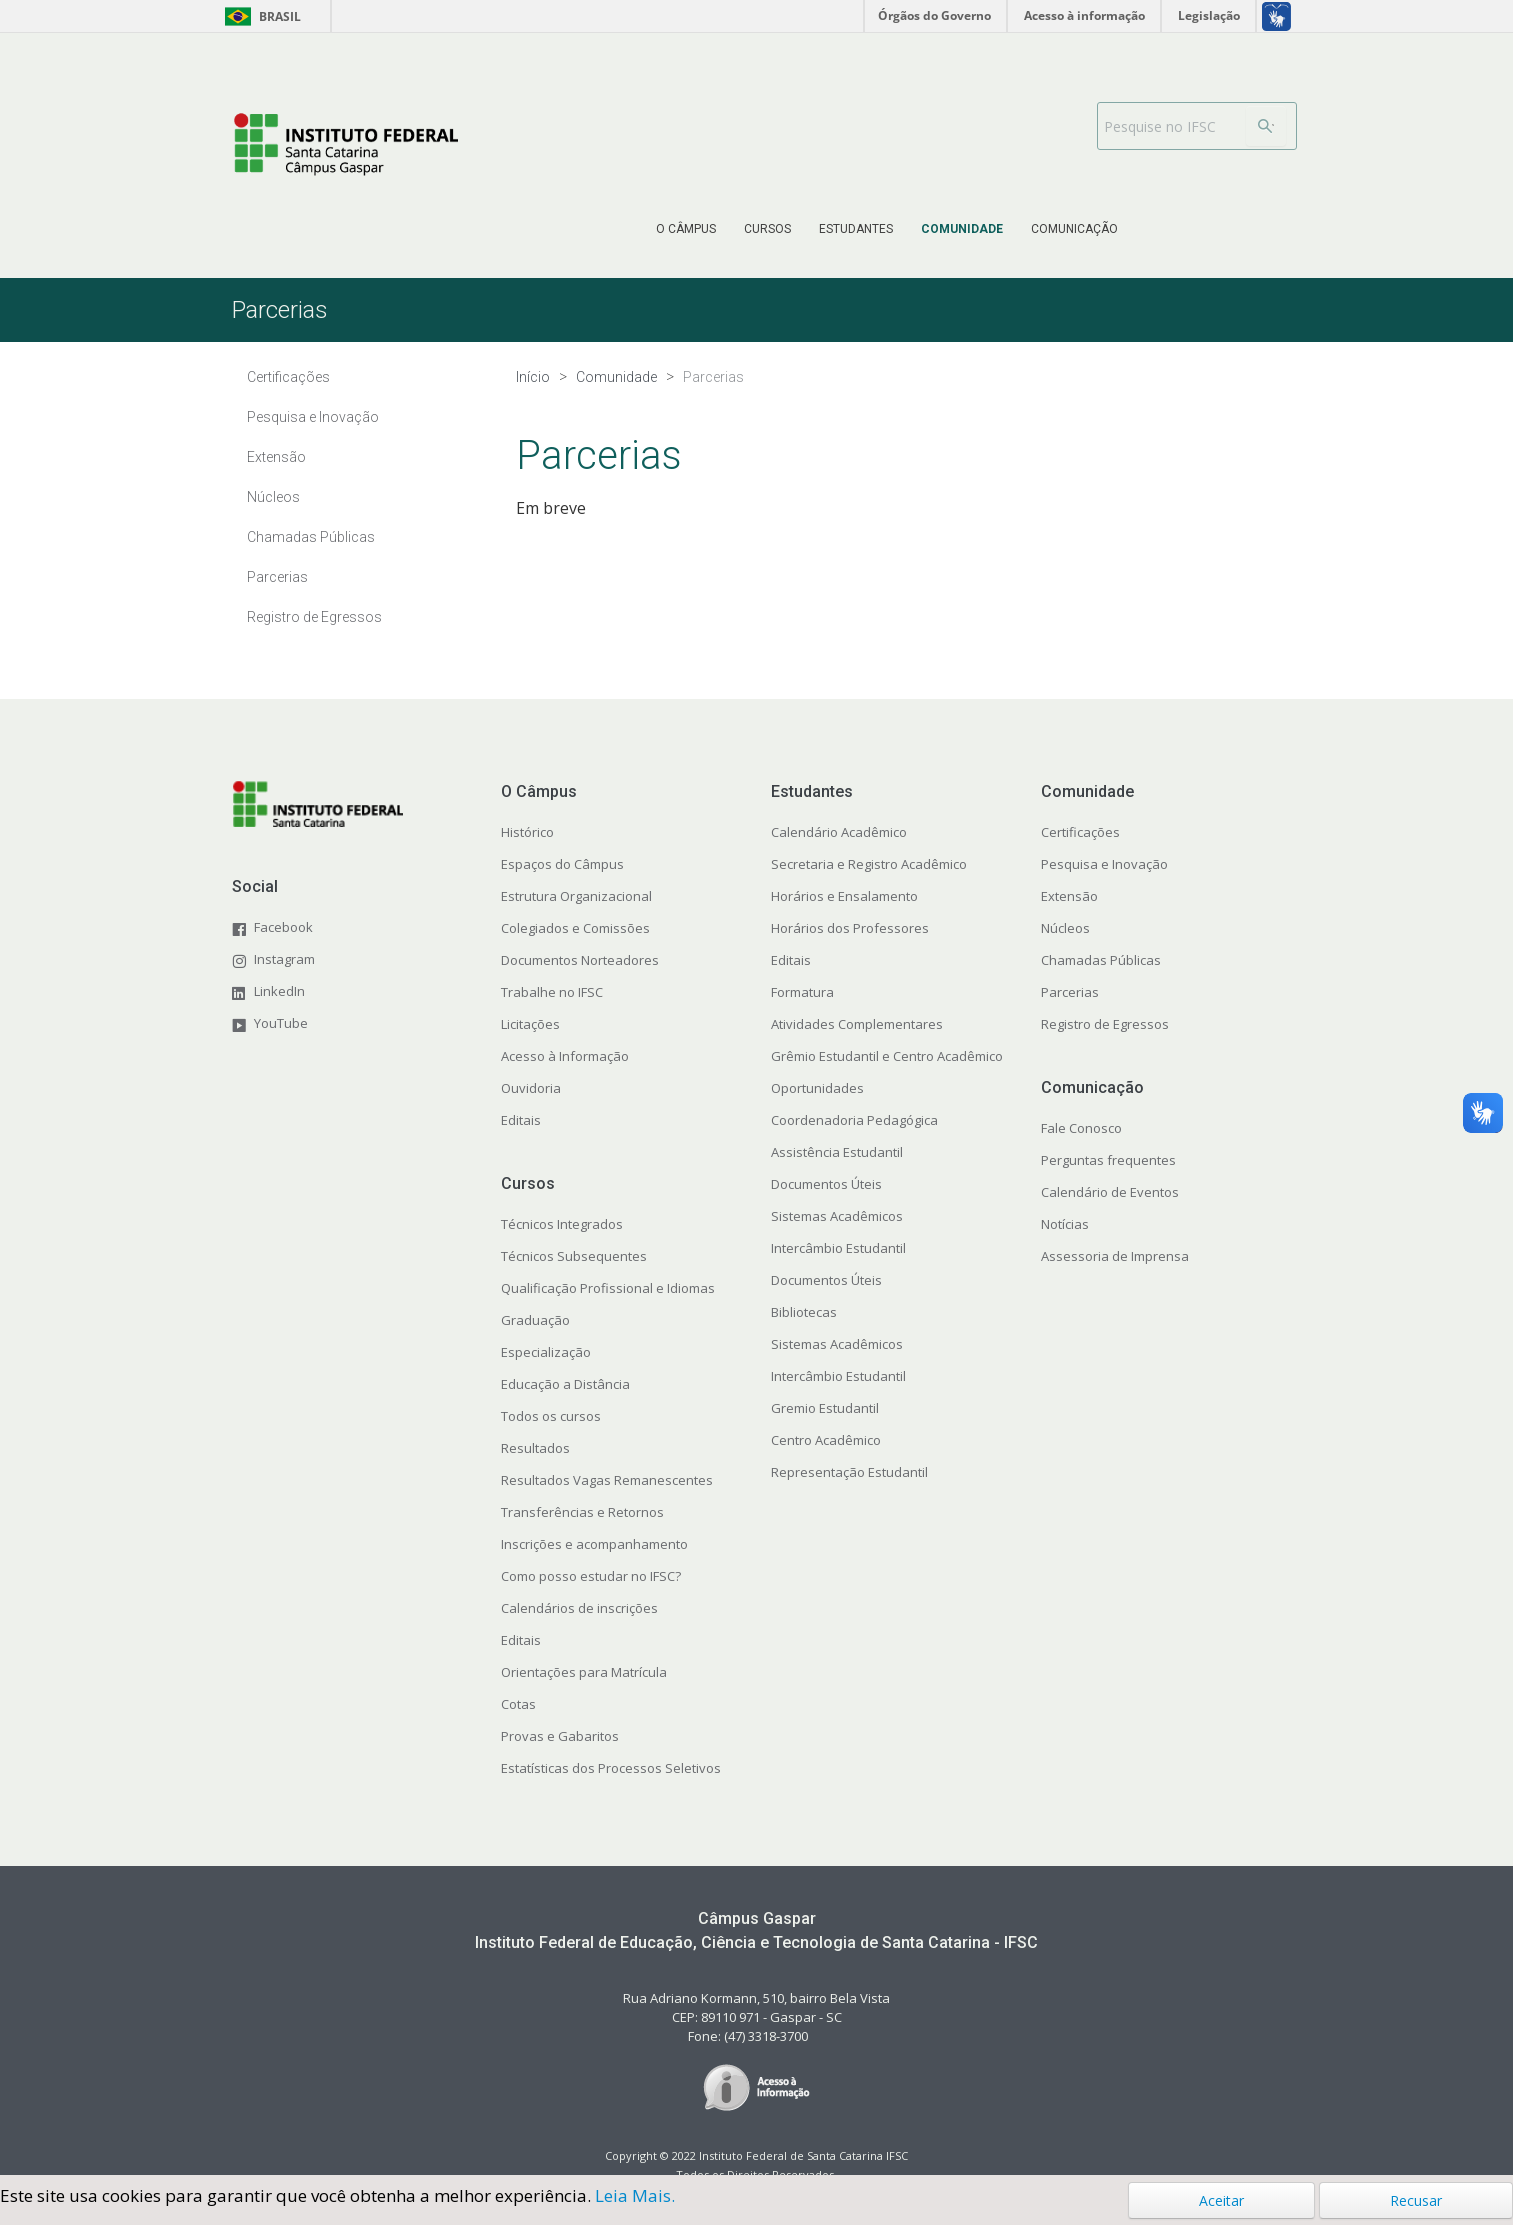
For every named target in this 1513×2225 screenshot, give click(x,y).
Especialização (546, 1352)
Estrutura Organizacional (576, 896)
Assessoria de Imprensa (1115, 1256)
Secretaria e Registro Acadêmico (869, 864)
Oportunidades (817, 1088)
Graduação (535, 1320)
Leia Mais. (635, 2195)
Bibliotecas (804, 1312)
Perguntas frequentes (1108, 1160)
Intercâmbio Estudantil (838, 1248)
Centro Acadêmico (826, 1440)
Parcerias (1070, 992)
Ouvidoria (531, 1088)
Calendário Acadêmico (839, 832)
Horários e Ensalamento (844, 896)
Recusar (1416, 2200)
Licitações (530, 1024)
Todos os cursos (551, 1416)
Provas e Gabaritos (560, 1736)
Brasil (259, 16)
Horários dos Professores (850, 928)
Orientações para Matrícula (584, 1672)
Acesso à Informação (565, 1056)
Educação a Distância (565, 1384)
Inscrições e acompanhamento (594, 1544)
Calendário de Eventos (1110, 1192)
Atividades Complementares (857, 1024)
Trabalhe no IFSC (552, 992)
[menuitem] (686, 229)
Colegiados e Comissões (575, 928)
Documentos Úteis (826, 1184)
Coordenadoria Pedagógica (854, 1120)
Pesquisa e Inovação (1104, 864)
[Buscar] (1266, 126)
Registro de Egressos (1105, 1024)
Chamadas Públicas (1101, 960)
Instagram (284, 959)
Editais (521, 1120)
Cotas (518, 1704)
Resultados (535, 1448)
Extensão (1069, 896)
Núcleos (1065, 928)
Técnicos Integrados (562, 1224)
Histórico (527, 832)
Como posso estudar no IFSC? (591, 1576)
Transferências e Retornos (582, 1512)
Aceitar (1221, 2200)
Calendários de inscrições (579, 1608)
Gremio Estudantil (825, 1408)
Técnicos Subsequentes (574, 1256)
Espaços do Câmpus (562, 864)
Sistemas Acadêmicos (837, 1216)
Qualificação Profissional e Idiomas (608, 1288)
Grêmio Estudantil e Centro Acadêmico (887, 1056)
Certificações (1080, 832)
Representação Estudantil (849, 1472)
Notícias (1065, 1224)
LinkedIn (279, 991)
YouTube (281, 1023)
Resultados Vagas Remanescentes (607, 1480)
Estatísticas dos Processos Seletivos (611, 1768)
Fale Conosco (1081, 1128)
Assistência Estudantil (837, 1152)
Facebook (283, 927)
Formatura (802, 992)
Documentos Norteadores (580, 960)
